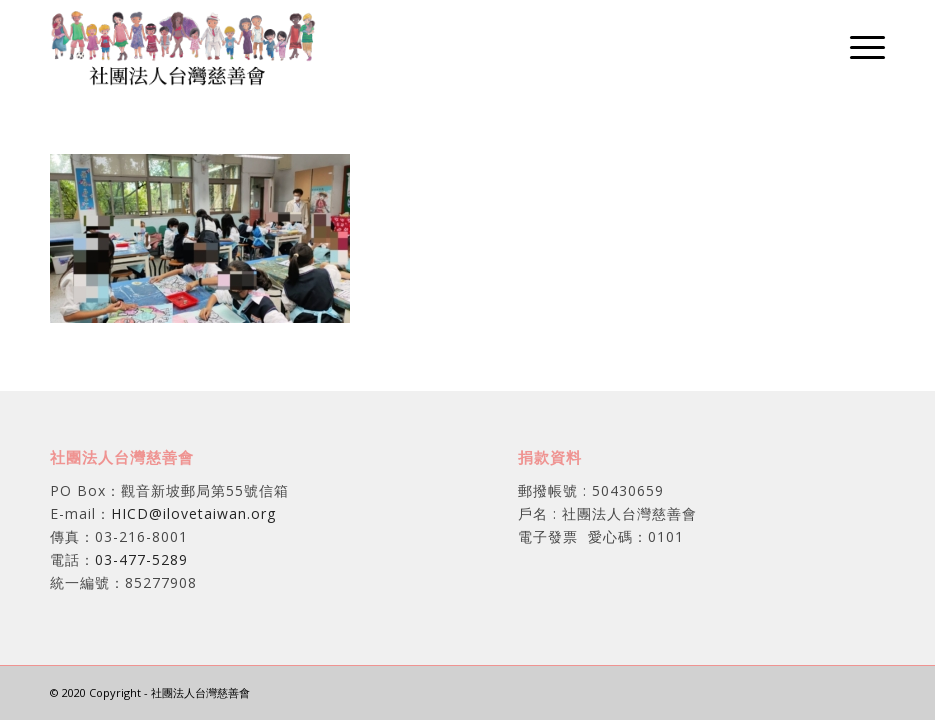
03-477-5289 (141, 559)
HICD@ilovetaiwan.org (193, 513)
